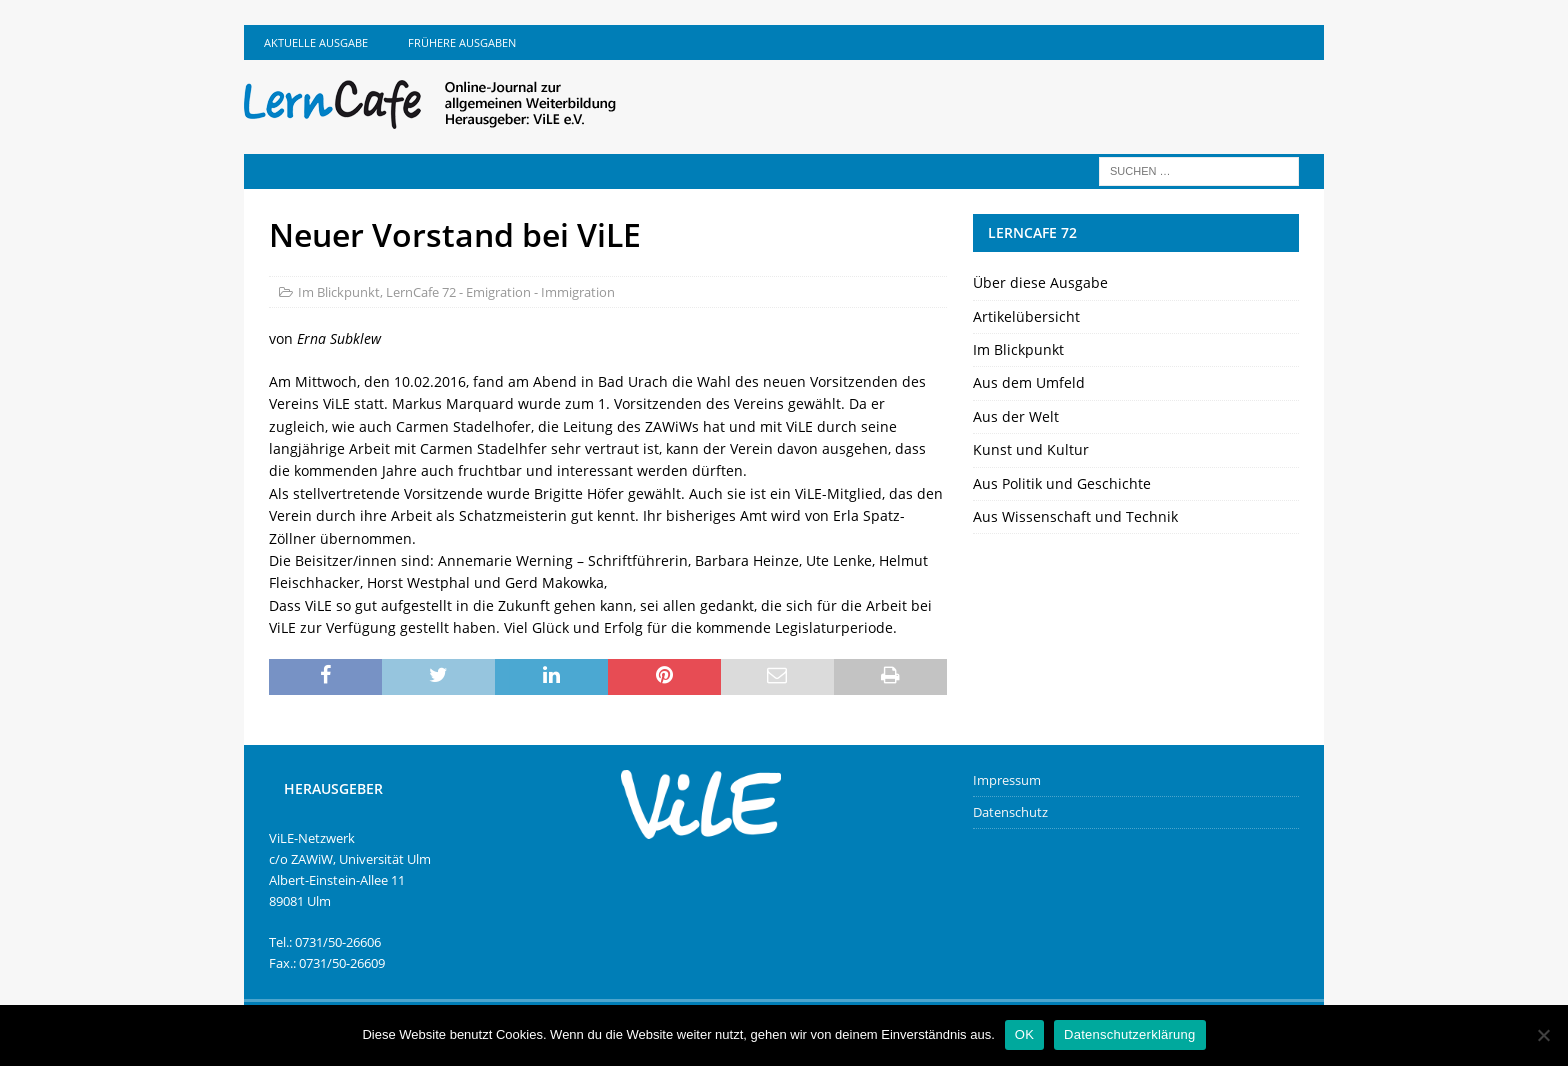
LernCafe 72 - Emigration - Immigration (500, 292)
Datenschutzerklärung (1129, 1034)
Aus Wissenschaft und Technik (1075, 516)
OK (1024, 1034)
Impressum (1007, 780)
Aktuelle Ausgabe (316, 42)
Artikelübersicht (1026, 316)
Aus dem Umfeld (1029, 382)
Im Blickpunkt (339, 292)
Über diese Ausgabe (1040, 282)
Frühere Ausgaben (462, 42)
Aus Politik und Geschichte (1062, 483)
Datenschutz (1010, 812)
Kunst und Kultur (1031, 449)
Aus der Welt (1016, 416)
